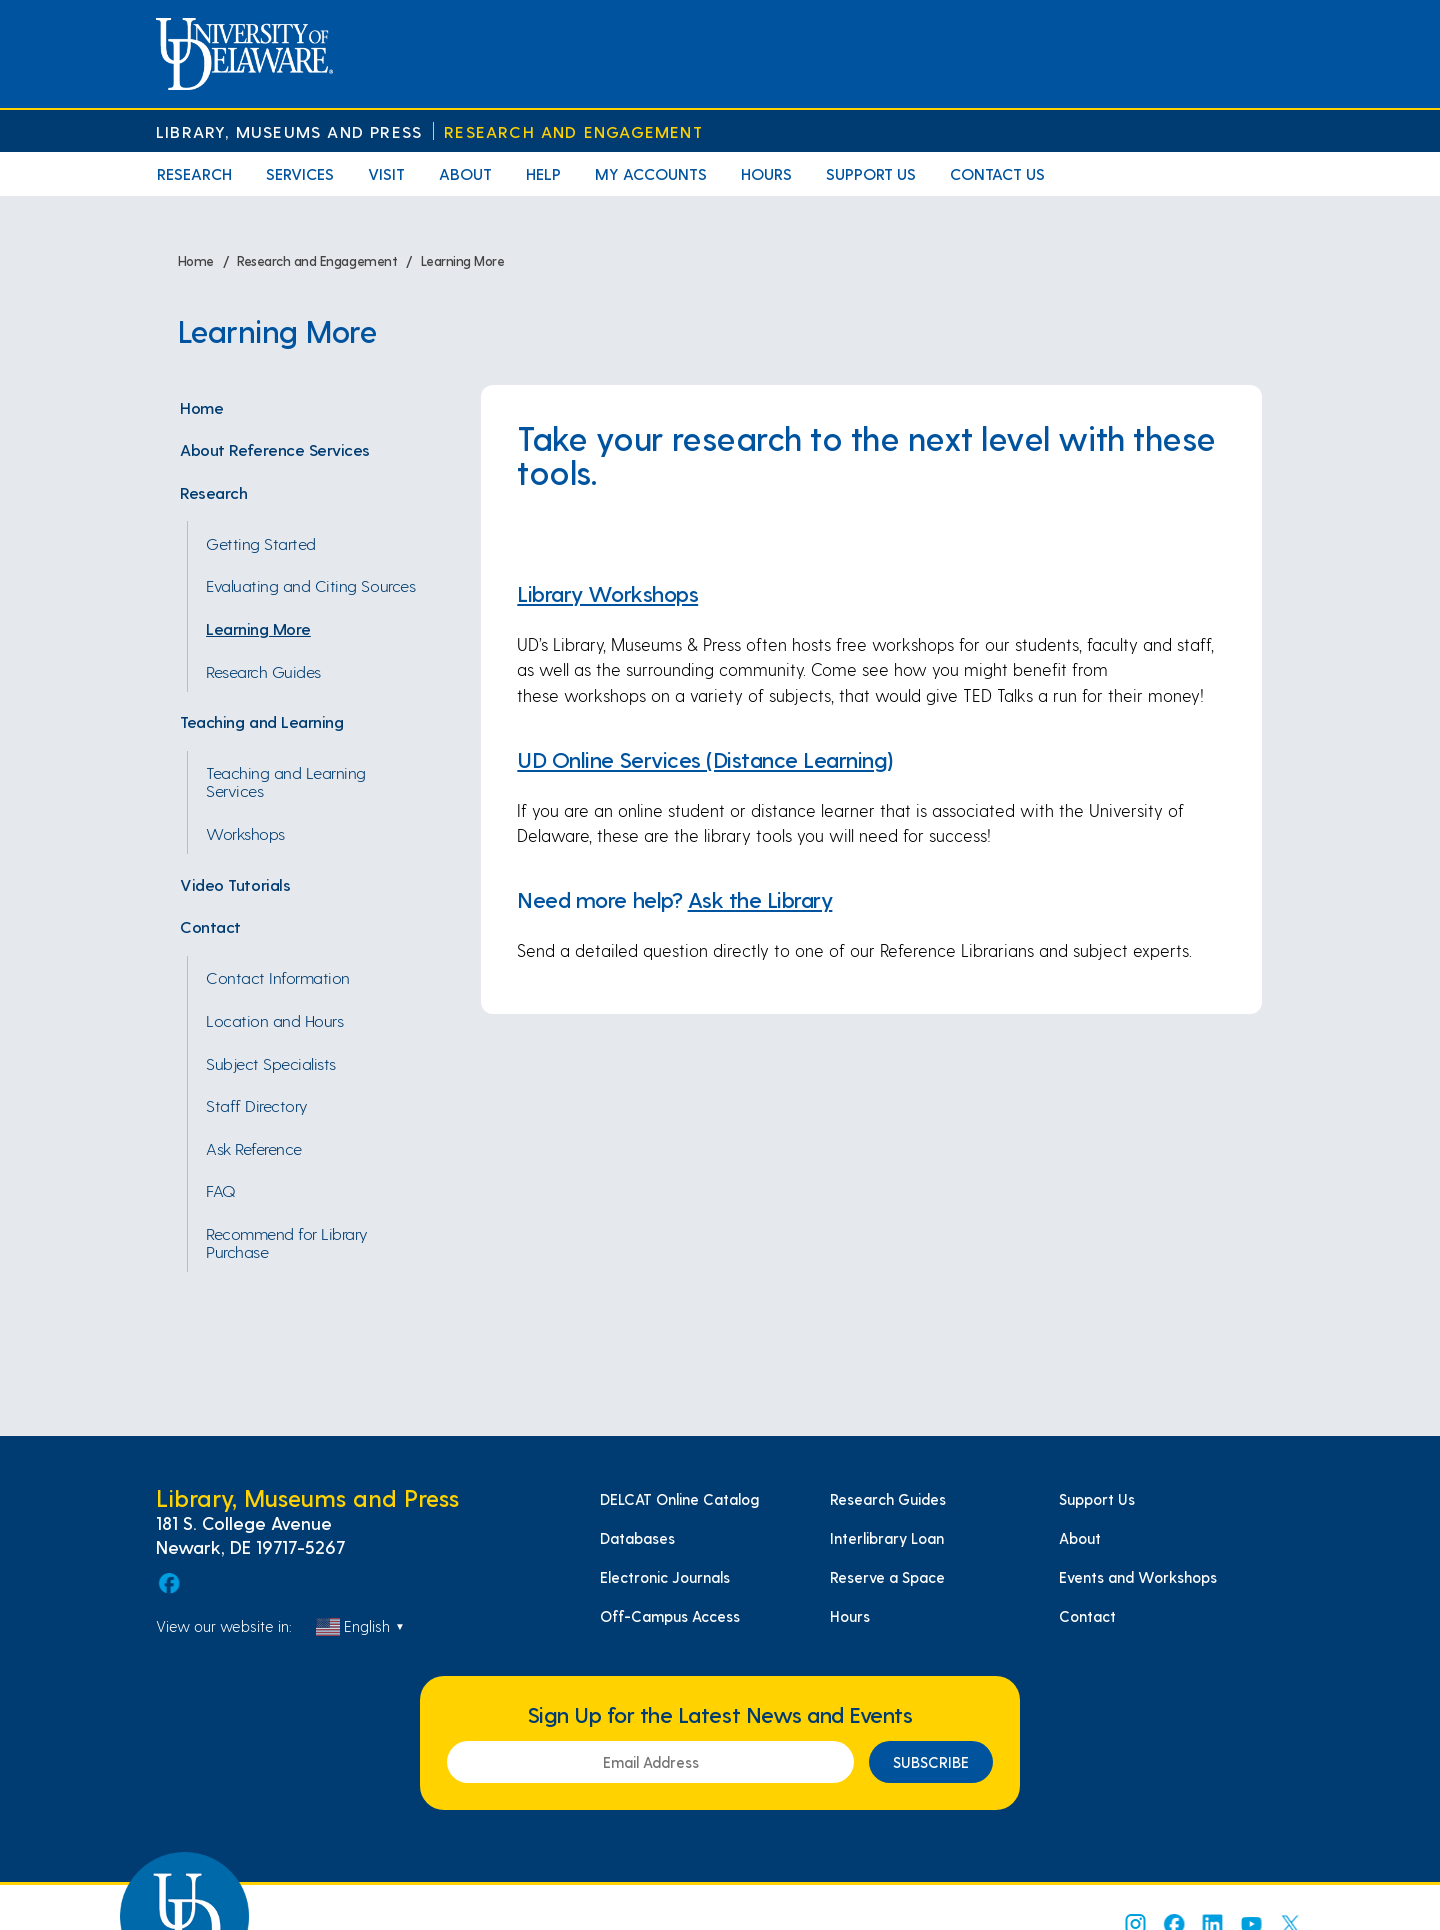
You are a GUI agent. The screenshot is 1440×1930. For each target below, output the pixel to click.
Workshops (245, 833)
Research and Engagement (573, 131)
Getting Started (261, 543)
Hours (766, 173)
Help (543, 173)
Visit (386, 173)
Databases (637, 1538)
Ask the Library (760, 899)
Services (300, 173)
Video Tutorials (235, 884)
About (465, 173)
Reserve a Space (887, 1577)
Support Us (871, 173)
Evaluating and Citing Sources (310, 585)
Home (201, 407)
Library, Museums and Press (289, 131)
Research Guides (263, 671)
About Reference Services (274, 449)
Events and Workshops (1138, 1577)
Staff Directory (257, 1105)
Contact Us (997, 173)
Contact (210, 926)
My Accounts (651, 173)
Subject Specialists (271, 1063)
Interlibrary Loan (887, 1538)
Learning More (258, 628)
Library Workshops (607, 593)
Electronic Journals (665, 1577)
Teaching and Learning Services (286, 781)
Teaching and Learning (261, 721)
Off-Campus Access (670, 1616)
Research (194, 173)
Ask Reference (254, 1148)
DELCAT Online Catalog (679, 1499)
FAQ (221, 1190)
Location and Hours (274, 1020)
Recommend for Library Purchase (287, 1242)
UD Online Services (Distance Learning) (705, 759)
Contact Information (278, 977)
